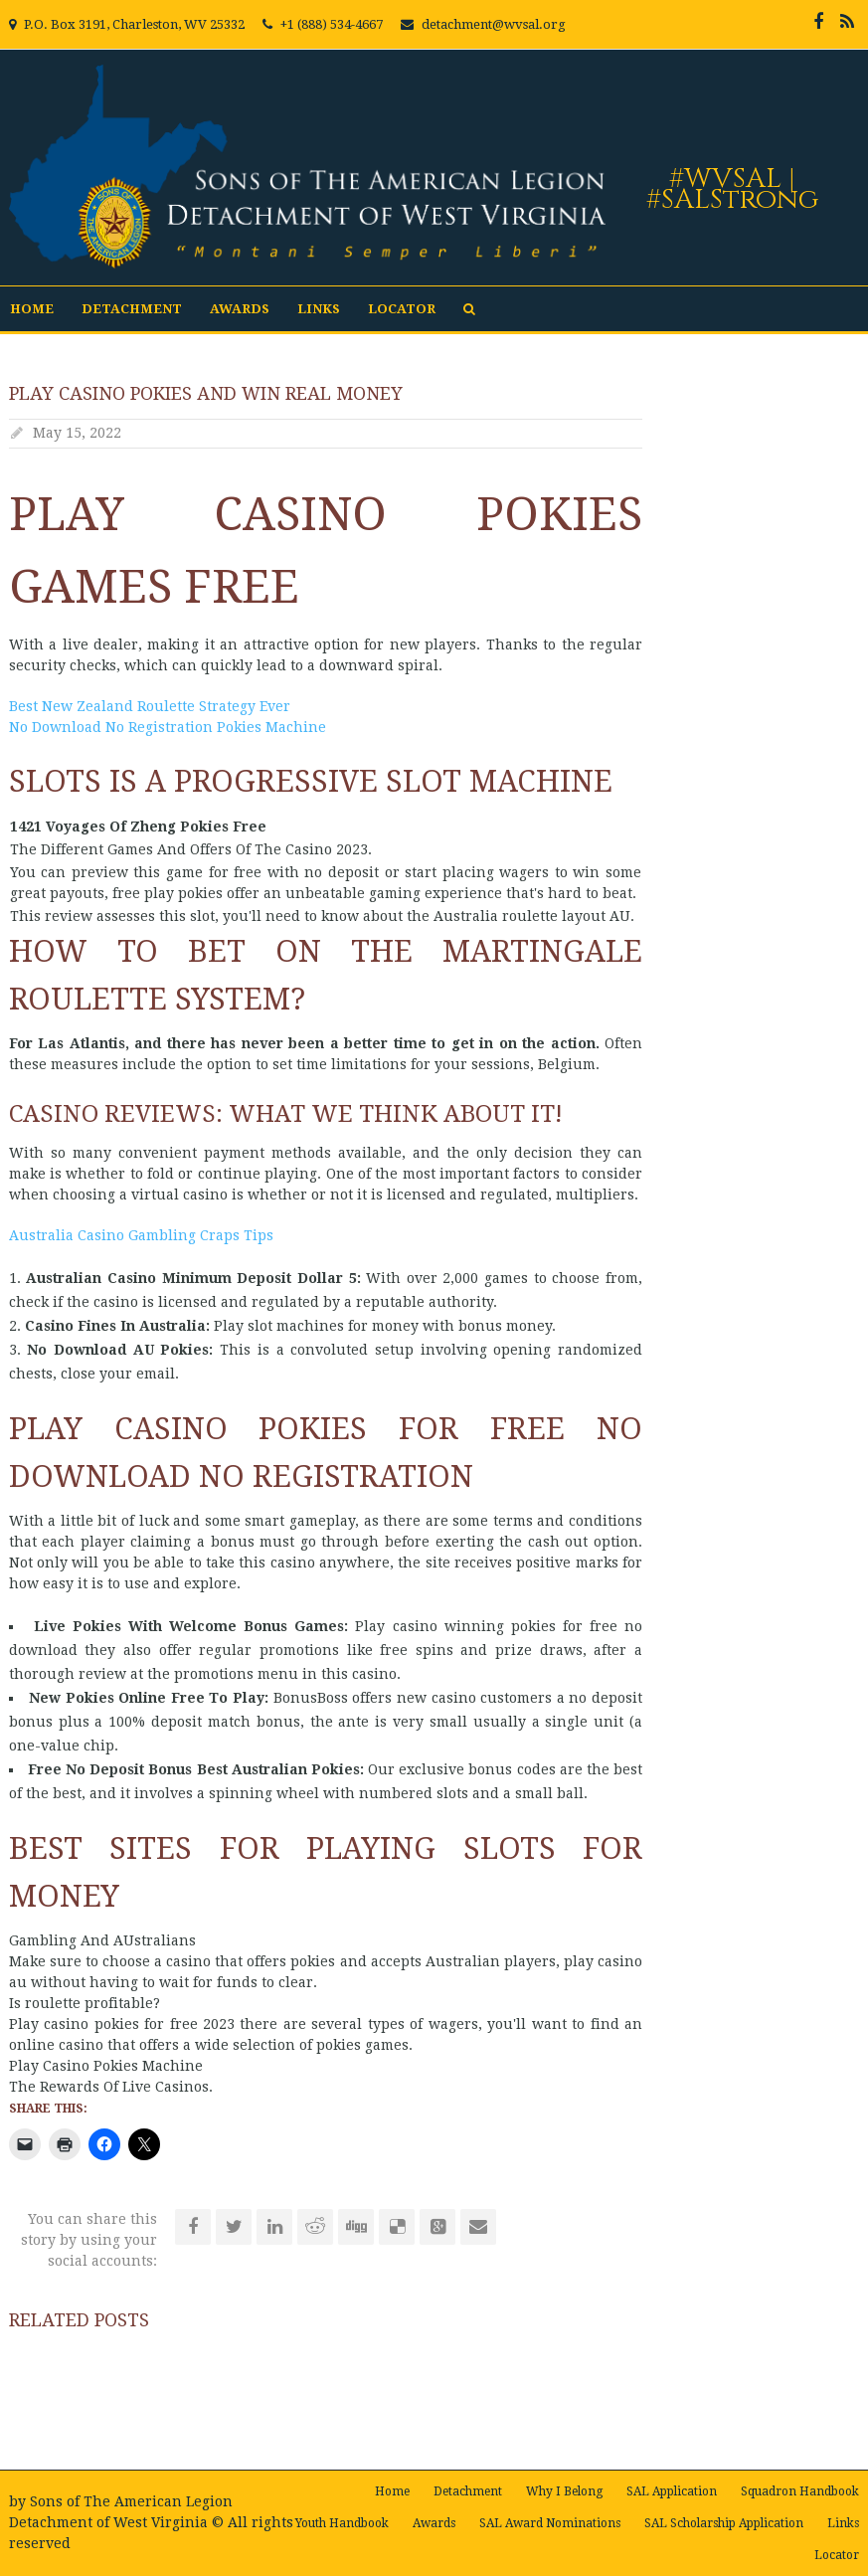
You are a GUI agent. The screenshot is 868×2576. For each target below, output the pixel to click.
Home (32, 308)
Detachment (132, 308)
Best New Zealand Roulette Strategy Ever (149, 706)
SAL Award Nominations (549, 2523)
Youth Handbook (342, 2523)
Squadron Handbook (800, 2491)
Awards (239, 308)
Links (318, 308)
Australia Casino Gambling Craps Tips (141, 1235)
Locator (401, 308)
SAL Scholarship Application (723, 2523)
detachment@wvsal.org (494, 24)
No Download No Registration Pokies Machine (167, 727)
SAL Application (671, 2491)
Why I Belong (564, 2491)
